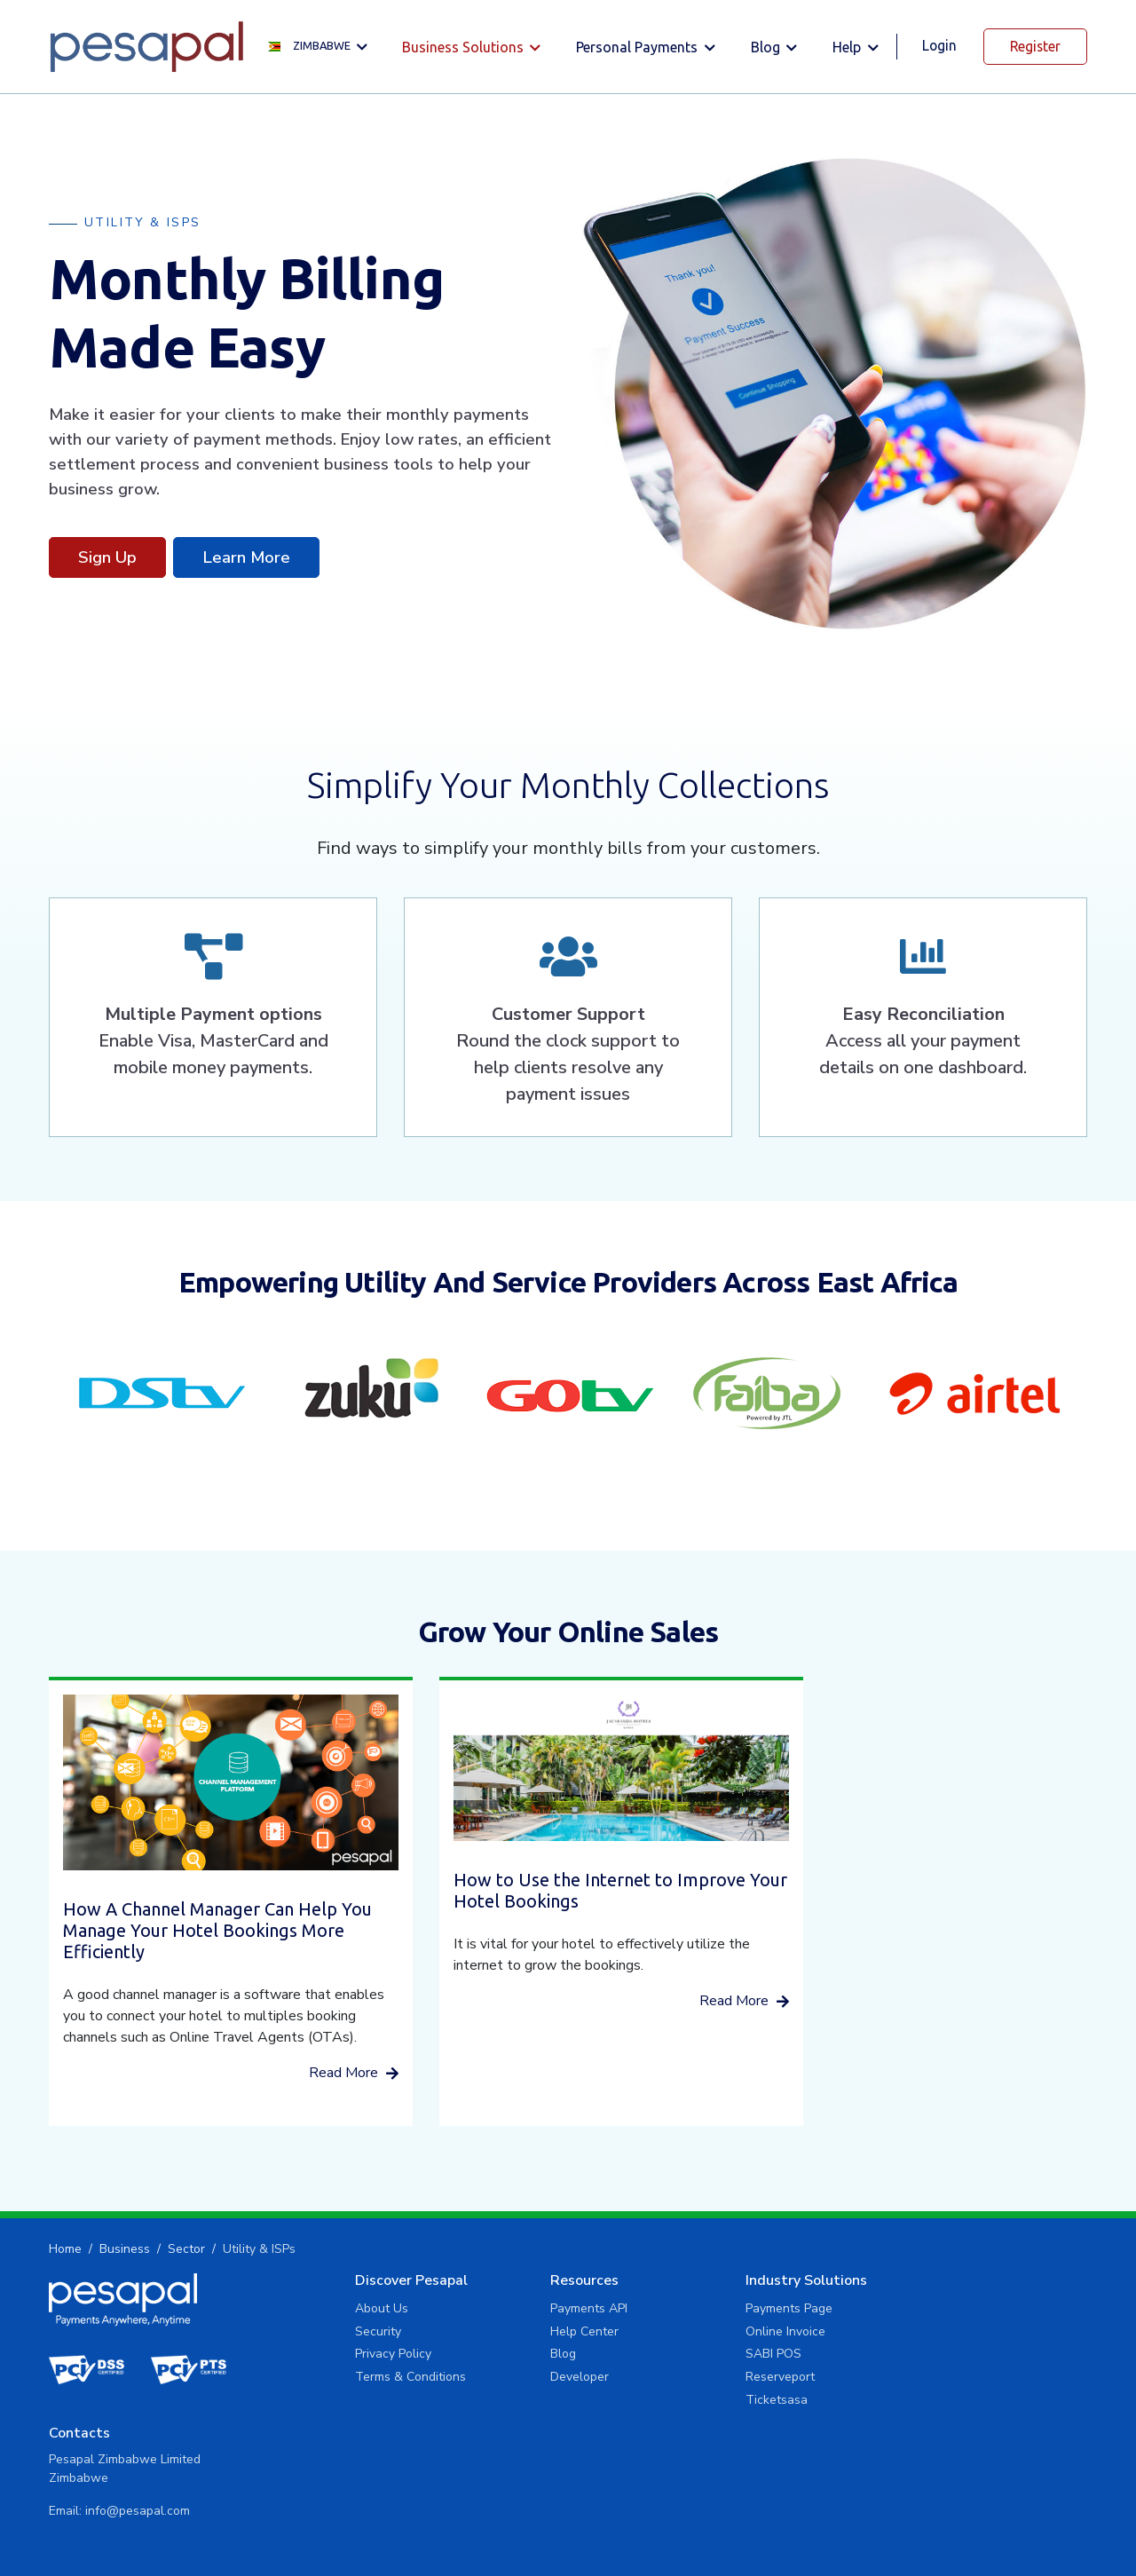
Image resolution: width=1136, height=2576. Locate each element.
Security (338, 2334)
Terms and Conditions (1025, 2524)
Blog (505, 2357)
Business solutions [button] (462, 46)
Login (938, 45)
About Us (341, 2311)
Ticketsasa (701, 2403)
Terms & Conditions (370, 2380)
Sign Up (107, 557)
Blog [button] (764, 46)
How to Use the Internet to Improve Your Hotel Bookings (564, 1875)
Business (124, 2252)
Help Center (527, 2334)
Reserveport (704, 2380)
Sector (186, 2252)
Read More (318, 2076)
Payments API (531, 2311)
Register (1034, 46)
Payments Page (713, 2311)
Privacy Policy (353, 2357)
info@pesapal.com (936, 2360)
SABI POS (698, 2357)
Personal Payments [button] (636, 46)
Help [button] (847, 46)
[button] (320, 46)
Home (65, 2252)
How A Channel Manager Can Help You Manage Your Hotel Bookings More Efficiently (200, 1912)
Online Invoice (710, 2334)
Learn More (246, 557)
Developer (522, 2380)
